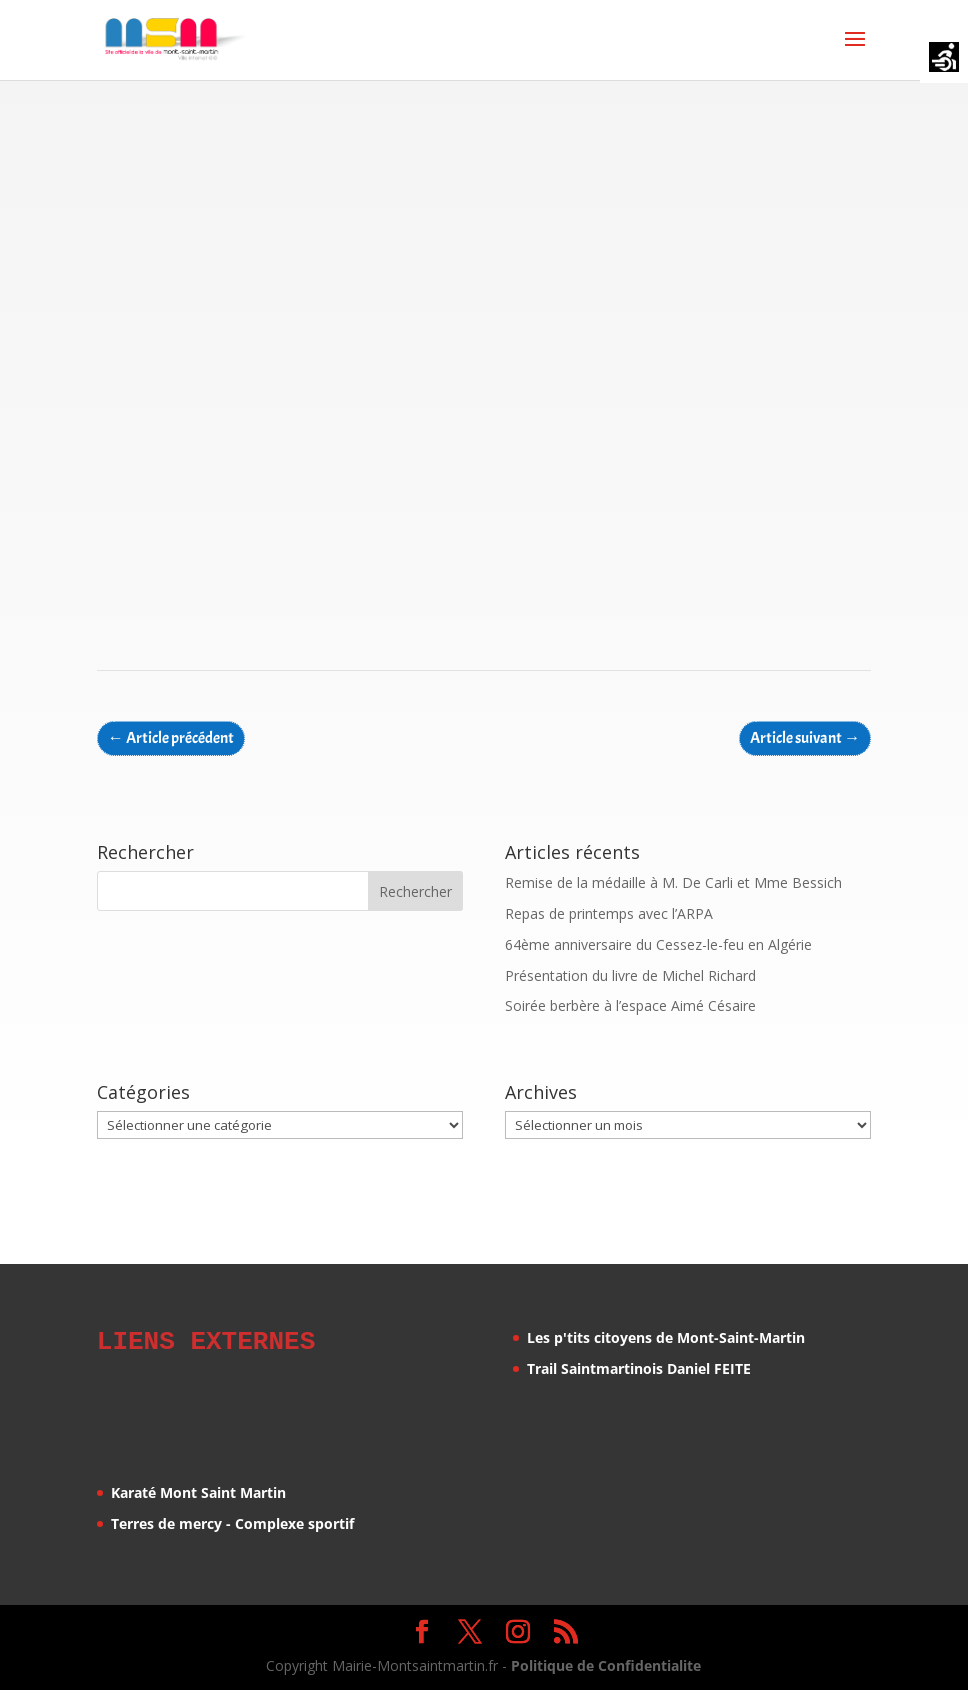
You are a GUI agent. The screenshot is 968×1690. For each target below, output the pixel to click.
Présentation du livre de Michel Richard (630, 975)
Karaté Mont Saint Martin (198, 1489)
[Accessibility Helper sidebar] (944, 59)
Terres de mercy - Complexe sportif (232, 1520)
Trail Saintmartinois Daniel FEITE (639, 1368)
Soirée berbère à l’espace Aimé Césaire (630, 1005)
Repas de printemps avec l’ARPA (609, 913)
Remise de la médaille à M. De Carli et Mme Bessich (673, 882)
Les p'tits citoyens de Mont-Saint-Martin (666, 1337)
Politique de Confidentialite (606, 1662)
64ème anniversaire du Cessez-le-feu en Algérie (658, 944)
